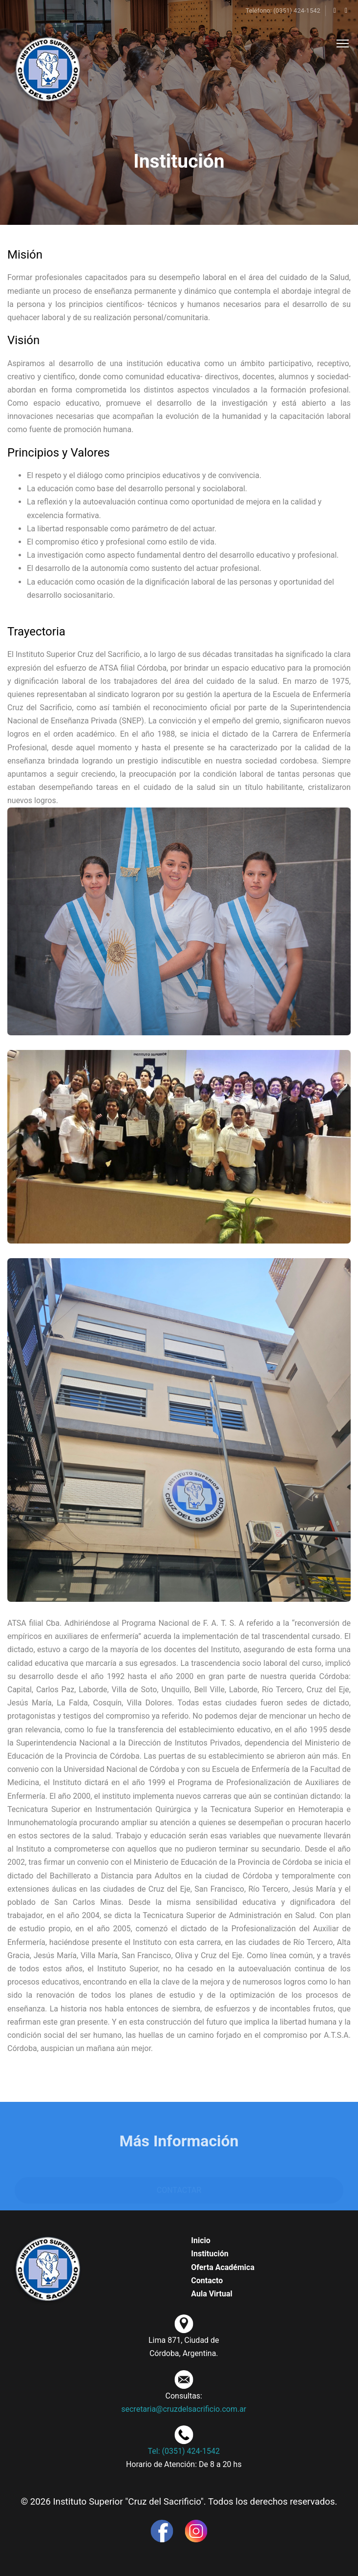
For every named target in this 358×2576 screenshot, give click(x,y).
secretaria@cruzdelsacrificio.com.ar (183, 2409)
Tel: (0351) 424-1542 (184, 2451)
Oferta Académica (222, 2267)
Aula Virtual (211, 2293)
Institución (209, 2253)
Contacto (207, 2280)
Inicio (200, 2240)
